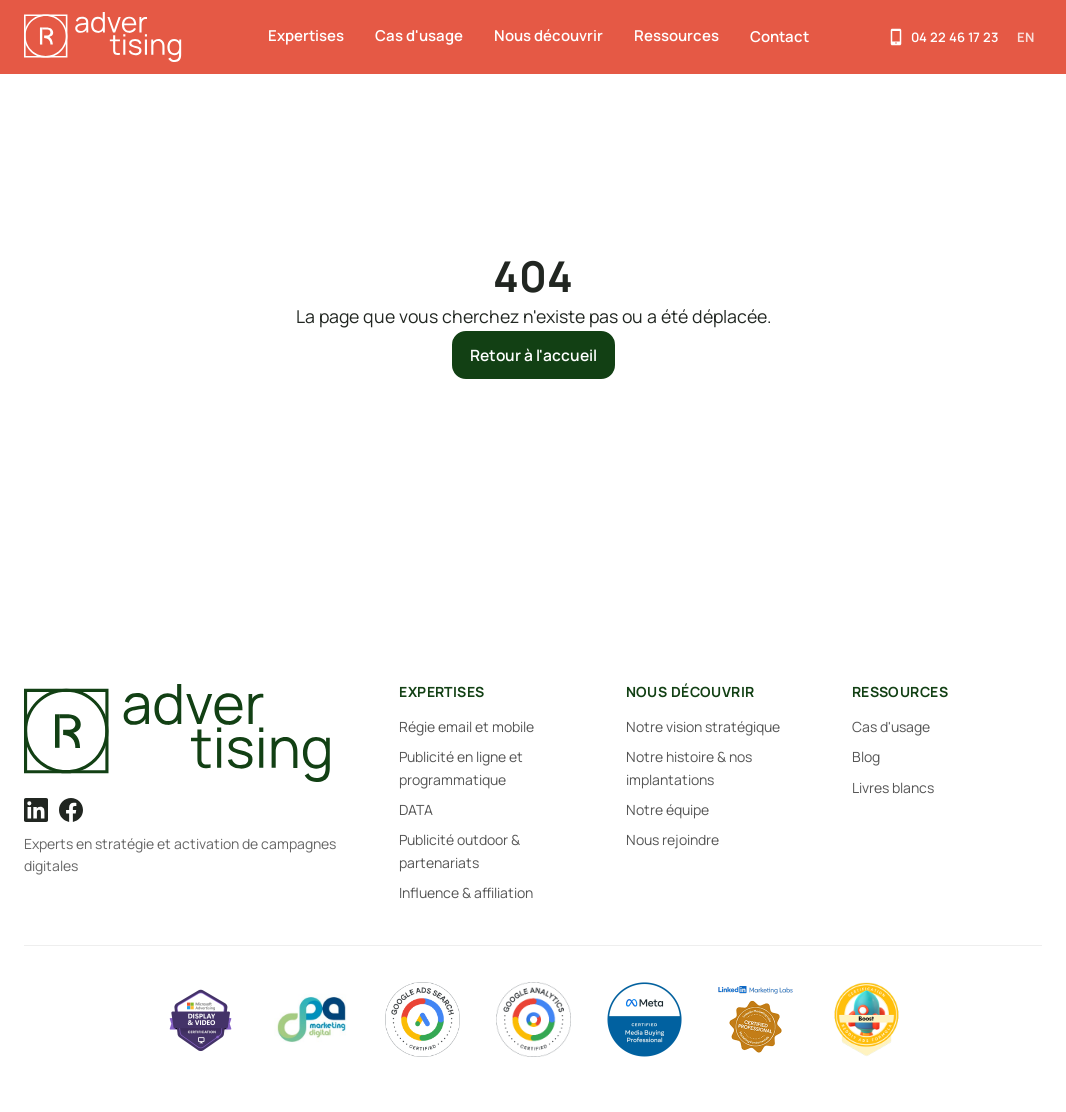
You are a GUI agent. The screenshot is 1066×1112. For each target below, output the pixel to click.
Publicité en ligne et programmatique (461, 767)
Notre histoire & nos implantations (689, 767)
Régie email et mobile (466, 726)
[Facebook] (71, 810)
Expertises (306, 35)
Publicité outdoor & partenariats (459, 850)
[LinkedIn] (36, 810)
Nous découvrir (548, 35)
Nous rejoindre (672, 839)
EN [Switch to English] (1025, 37)
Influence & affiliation (466, 892)
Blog (866, 756)
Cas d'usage (419, 35)
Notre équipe (667, 809)
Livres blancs (893, 787)
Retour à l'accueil (533, 355)
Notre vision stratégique (703, 726)
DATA (416, 809)
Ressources (676, 35)
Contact (779, 36)
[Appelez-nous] (942, 37)
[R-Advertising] (184, 733)
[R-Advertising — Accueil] (106, 37)
